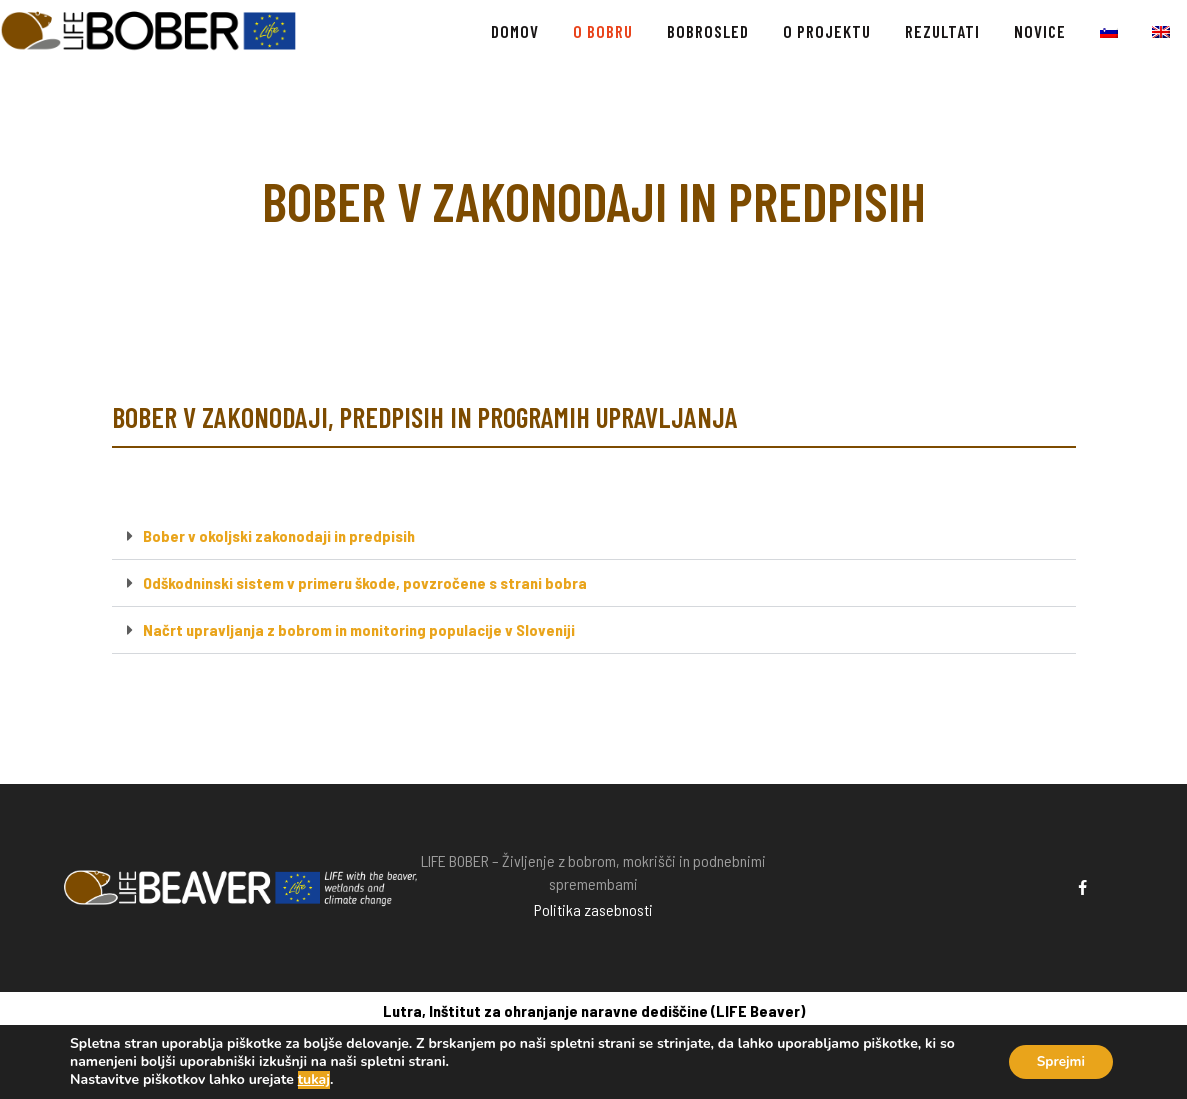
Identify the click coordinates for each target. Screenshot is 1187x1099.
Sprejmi (1058, 1061)
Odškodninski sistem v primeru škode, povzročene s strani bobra (365, 582)
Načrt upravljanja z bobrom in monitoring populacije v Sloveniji (359, 629)
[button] (594, 536)
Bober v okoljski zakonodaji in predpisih (279, 535)
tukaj (314, 1080)
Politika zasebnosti (593, 909)
